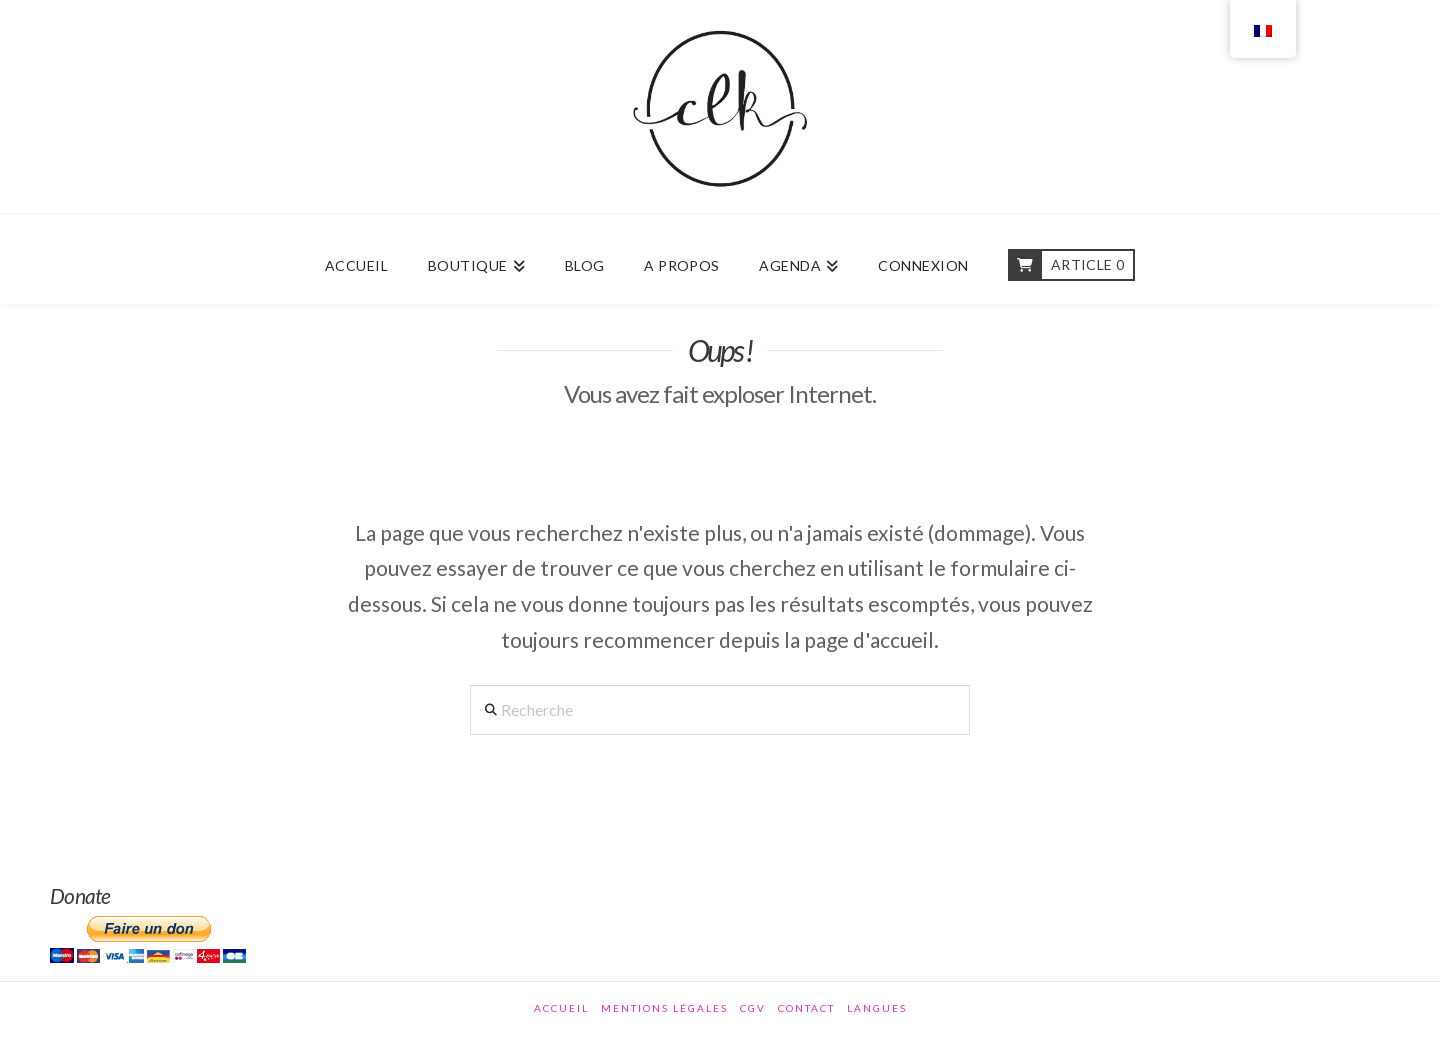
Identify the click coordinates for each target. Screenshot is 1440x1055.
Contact (806, 1008)
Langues (877, 1008)
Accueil (561, 1008)
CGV (753, 1008)
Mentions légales (664, 1008)
